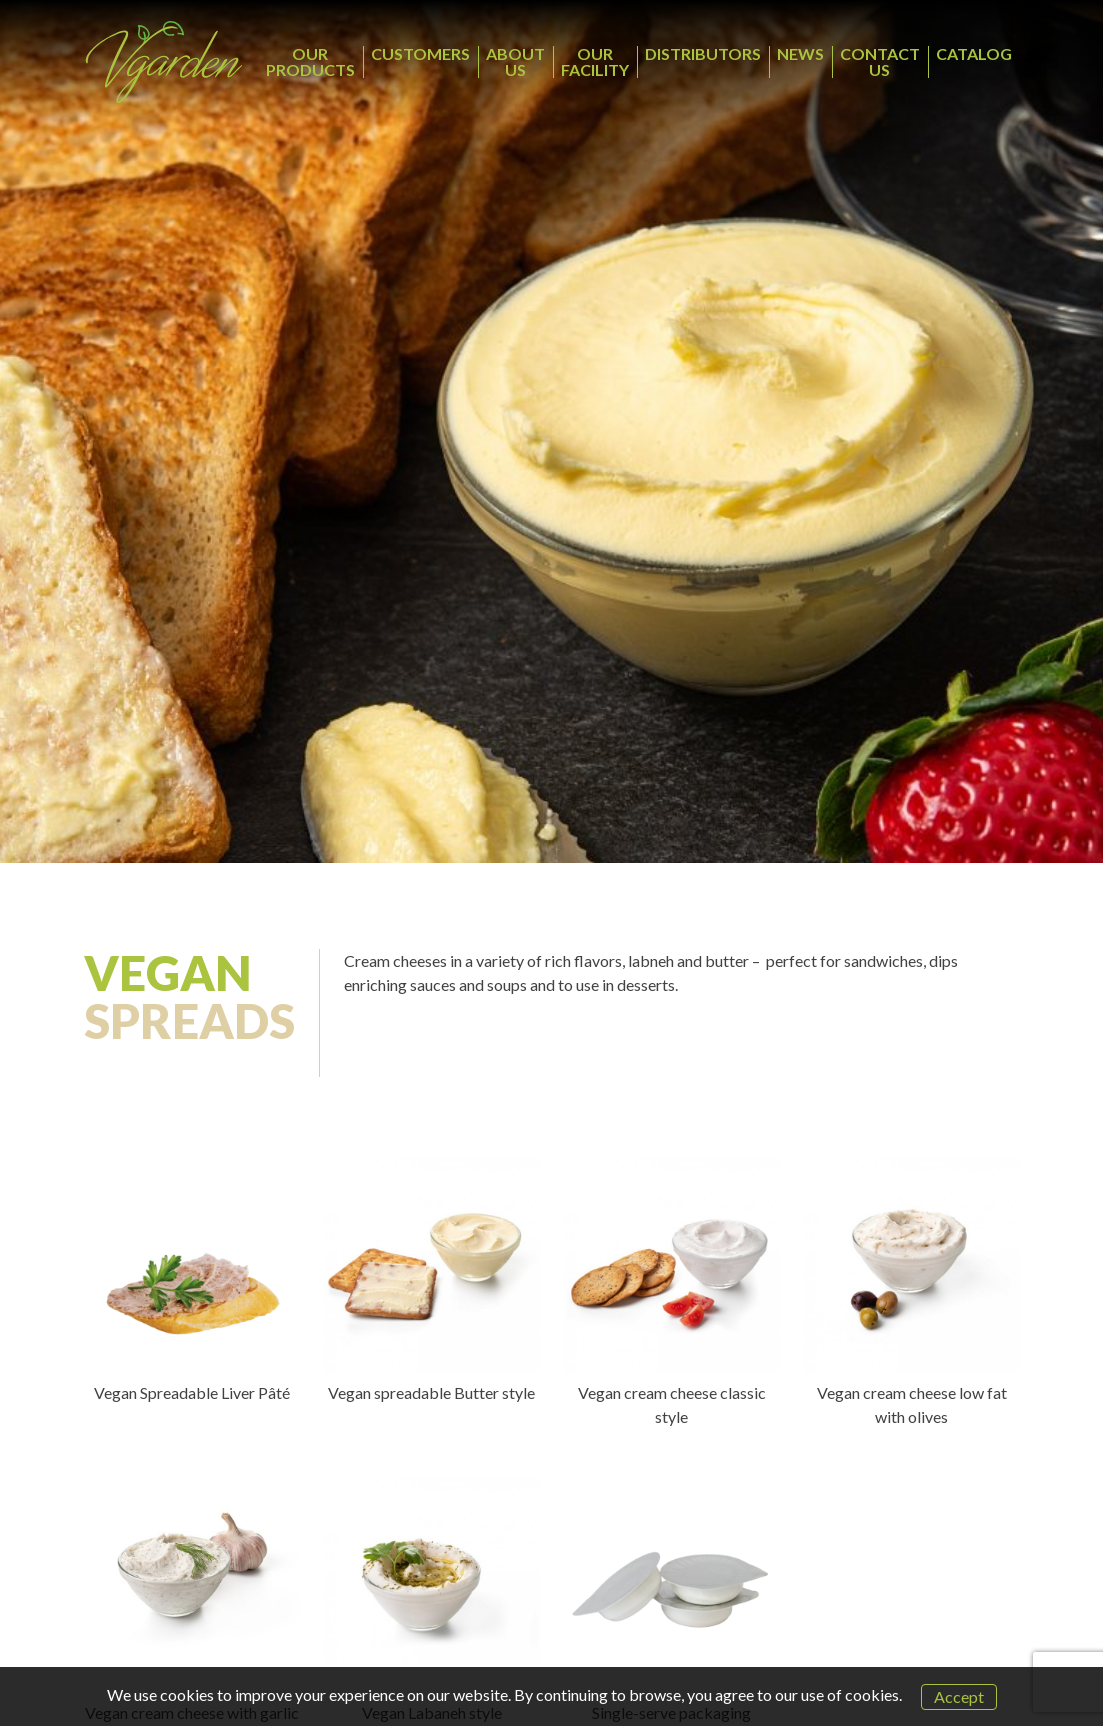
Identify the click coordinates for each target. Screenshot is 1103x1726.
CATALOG (974, 53)
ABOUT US (515, 61)
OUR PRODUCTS (310, 61)
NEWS (800, 53)
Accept (959, 1696)
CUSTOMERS (420, 53)
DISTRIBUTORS (703, 53)
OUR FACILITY (595, 61)
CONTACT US (880, 61)
